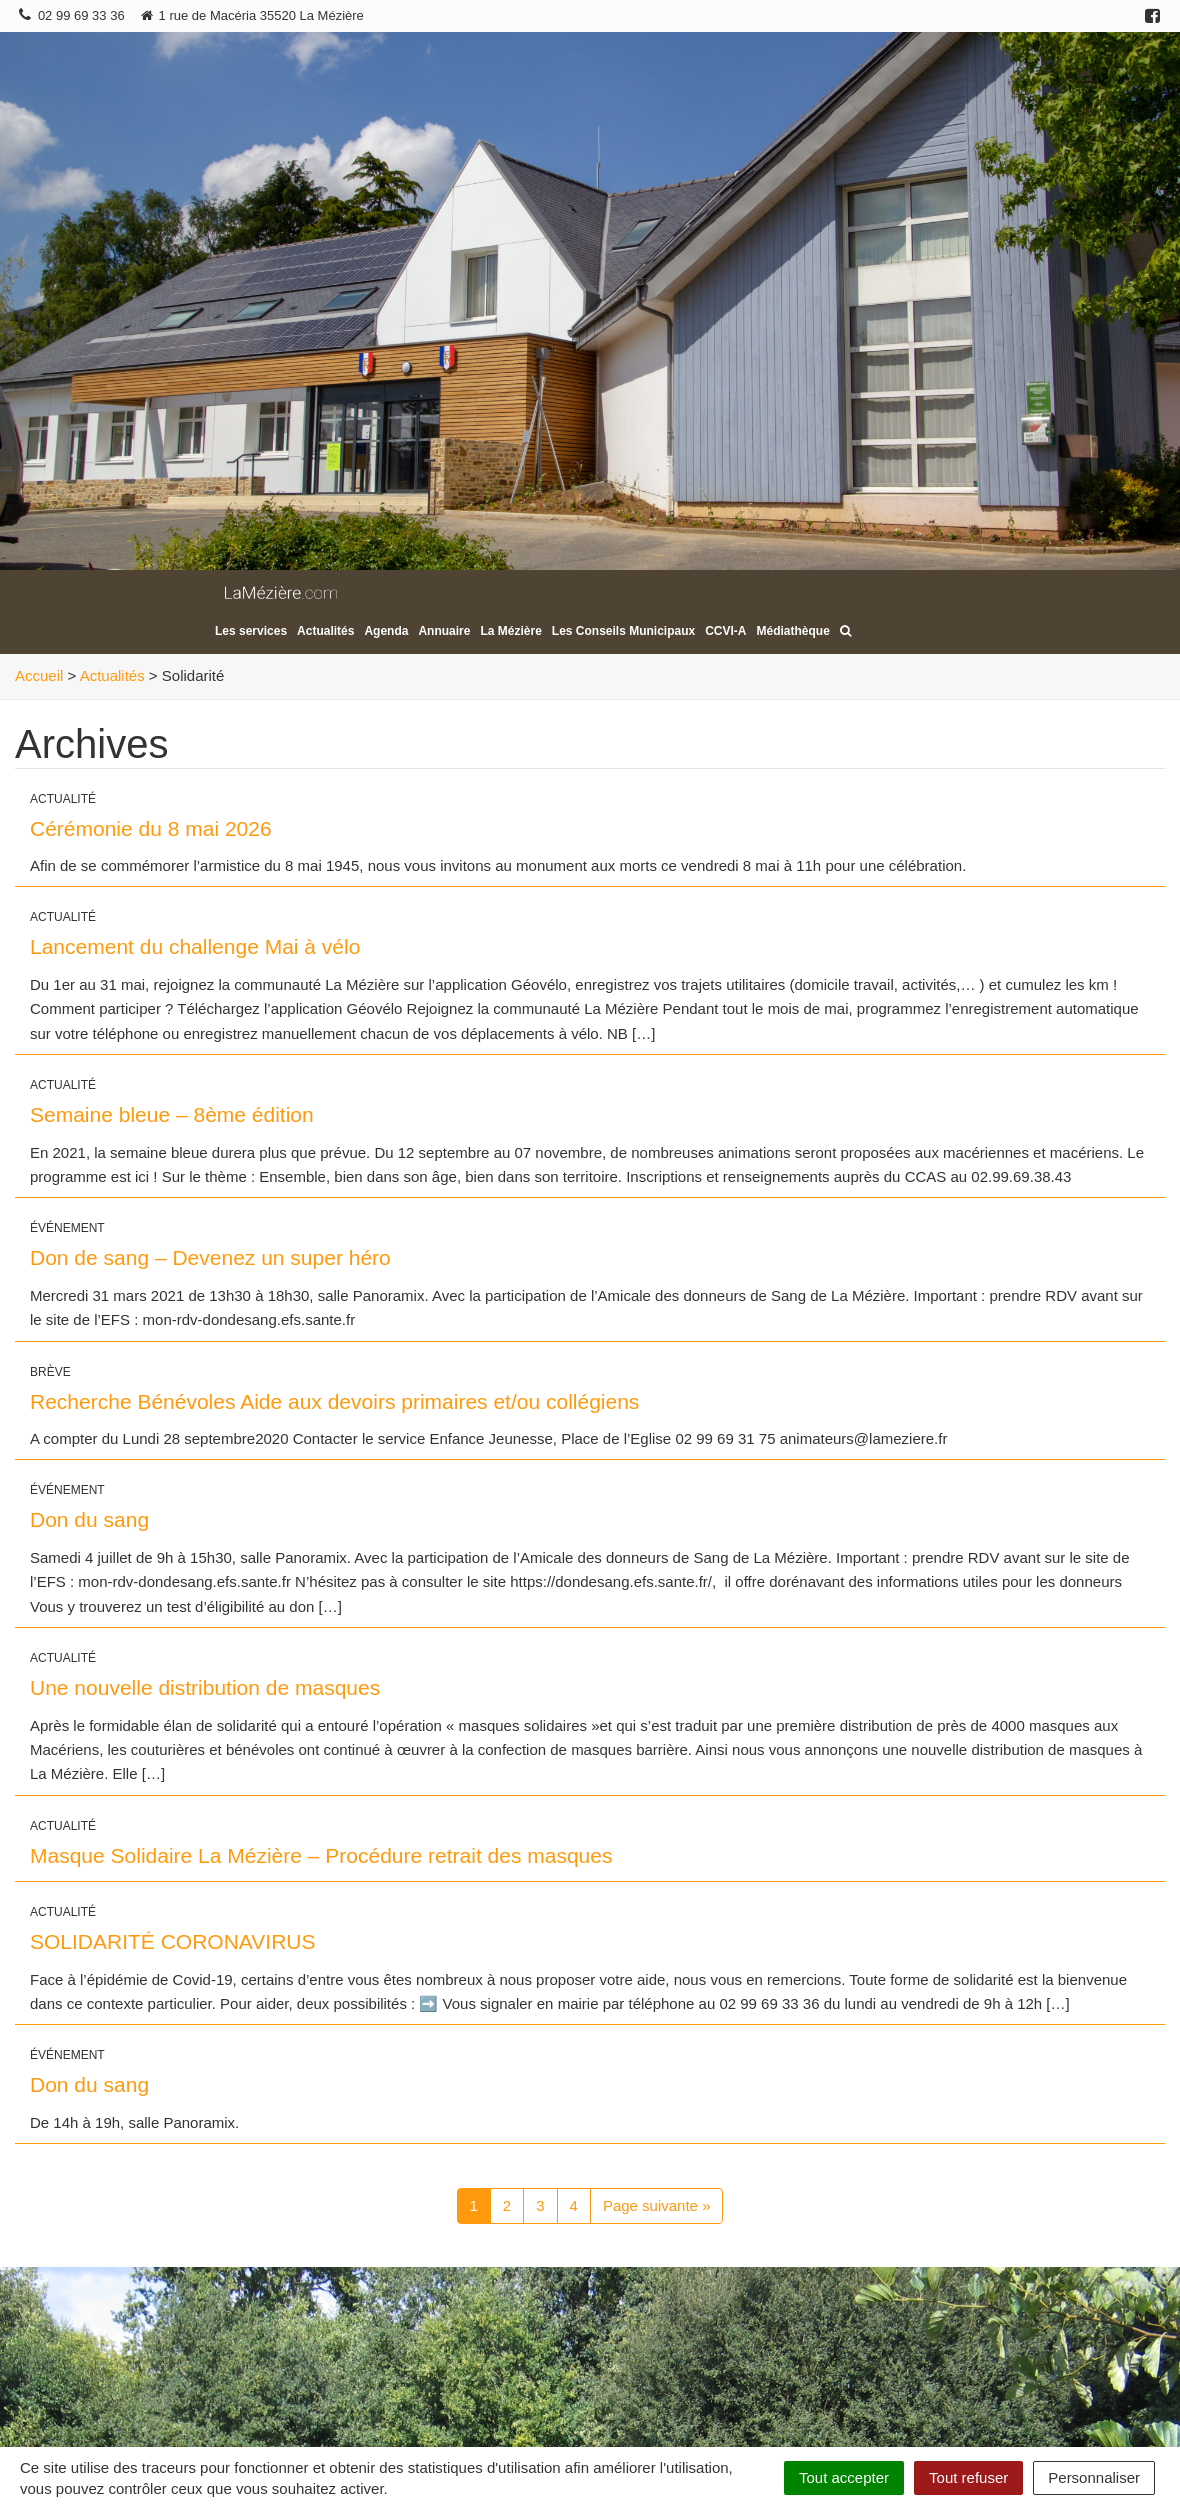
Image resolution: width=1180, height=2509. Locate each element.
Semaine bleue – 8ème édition (172, 1114)
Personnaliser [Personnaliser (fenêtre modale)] (1094, 2477)
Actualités (325, 631)
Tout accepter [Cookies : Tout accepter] (844, 2477)
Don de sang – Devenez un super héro (210, 1257)
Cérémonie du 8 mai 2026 (151, 828)
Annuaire (444, 631)
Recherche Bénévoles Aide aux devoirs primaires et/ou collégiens (334, 1401)
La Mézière (510, 631)
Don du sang (89, 1519)
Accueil (39, 675)
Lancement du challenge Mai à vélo (195, 946)
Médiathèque (793, 631)
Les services (251, 631)
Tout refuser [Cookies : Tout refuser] (968, 2477)
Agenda (386, 631)
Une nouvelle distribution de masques (205, 1687)
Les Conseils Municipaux (623, 631)
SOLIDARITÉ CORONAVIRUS (173, 1941)
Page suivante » (657, 2205)
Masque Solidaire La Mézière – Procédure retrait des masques (321, 1855)
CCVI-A (725, 631)
